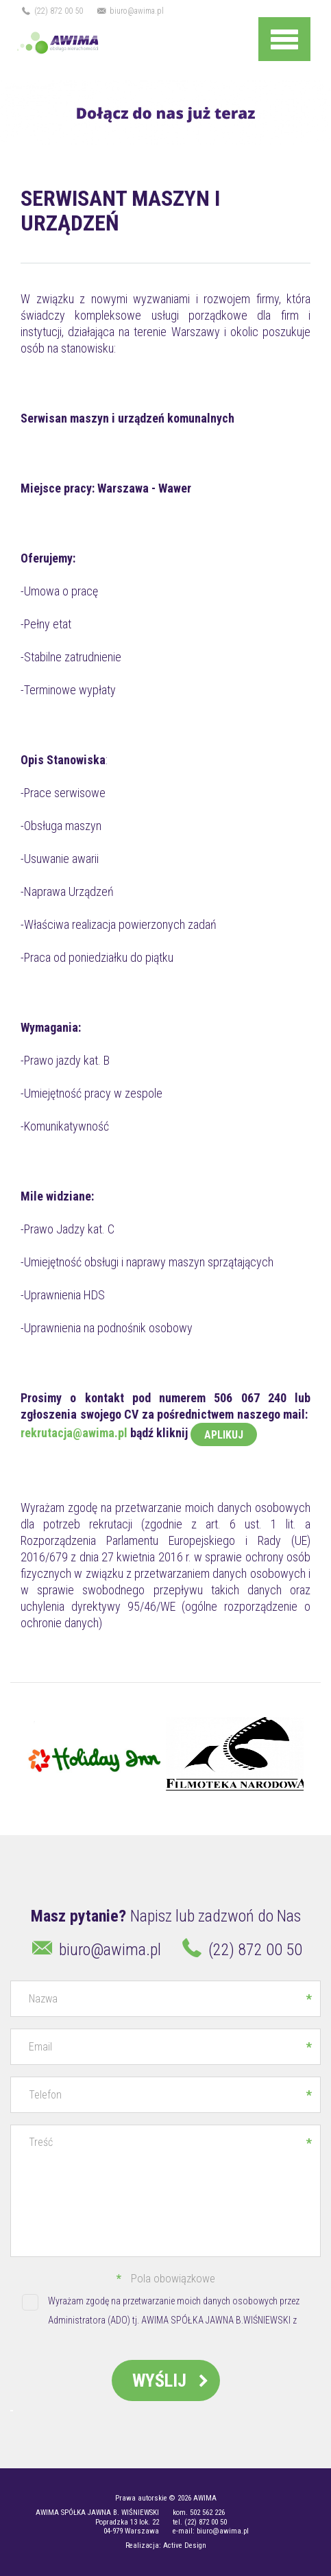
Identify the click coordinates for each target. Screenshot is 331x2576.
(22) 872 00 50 (52, 11)
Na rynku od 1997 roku (15, 43)
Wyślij (172, 2380)
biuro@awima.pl (130, 11)
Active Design (184, 2545)
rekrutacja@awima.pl (74, 1433)
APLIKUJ (223, 1434)
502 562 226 (207, 2512)
